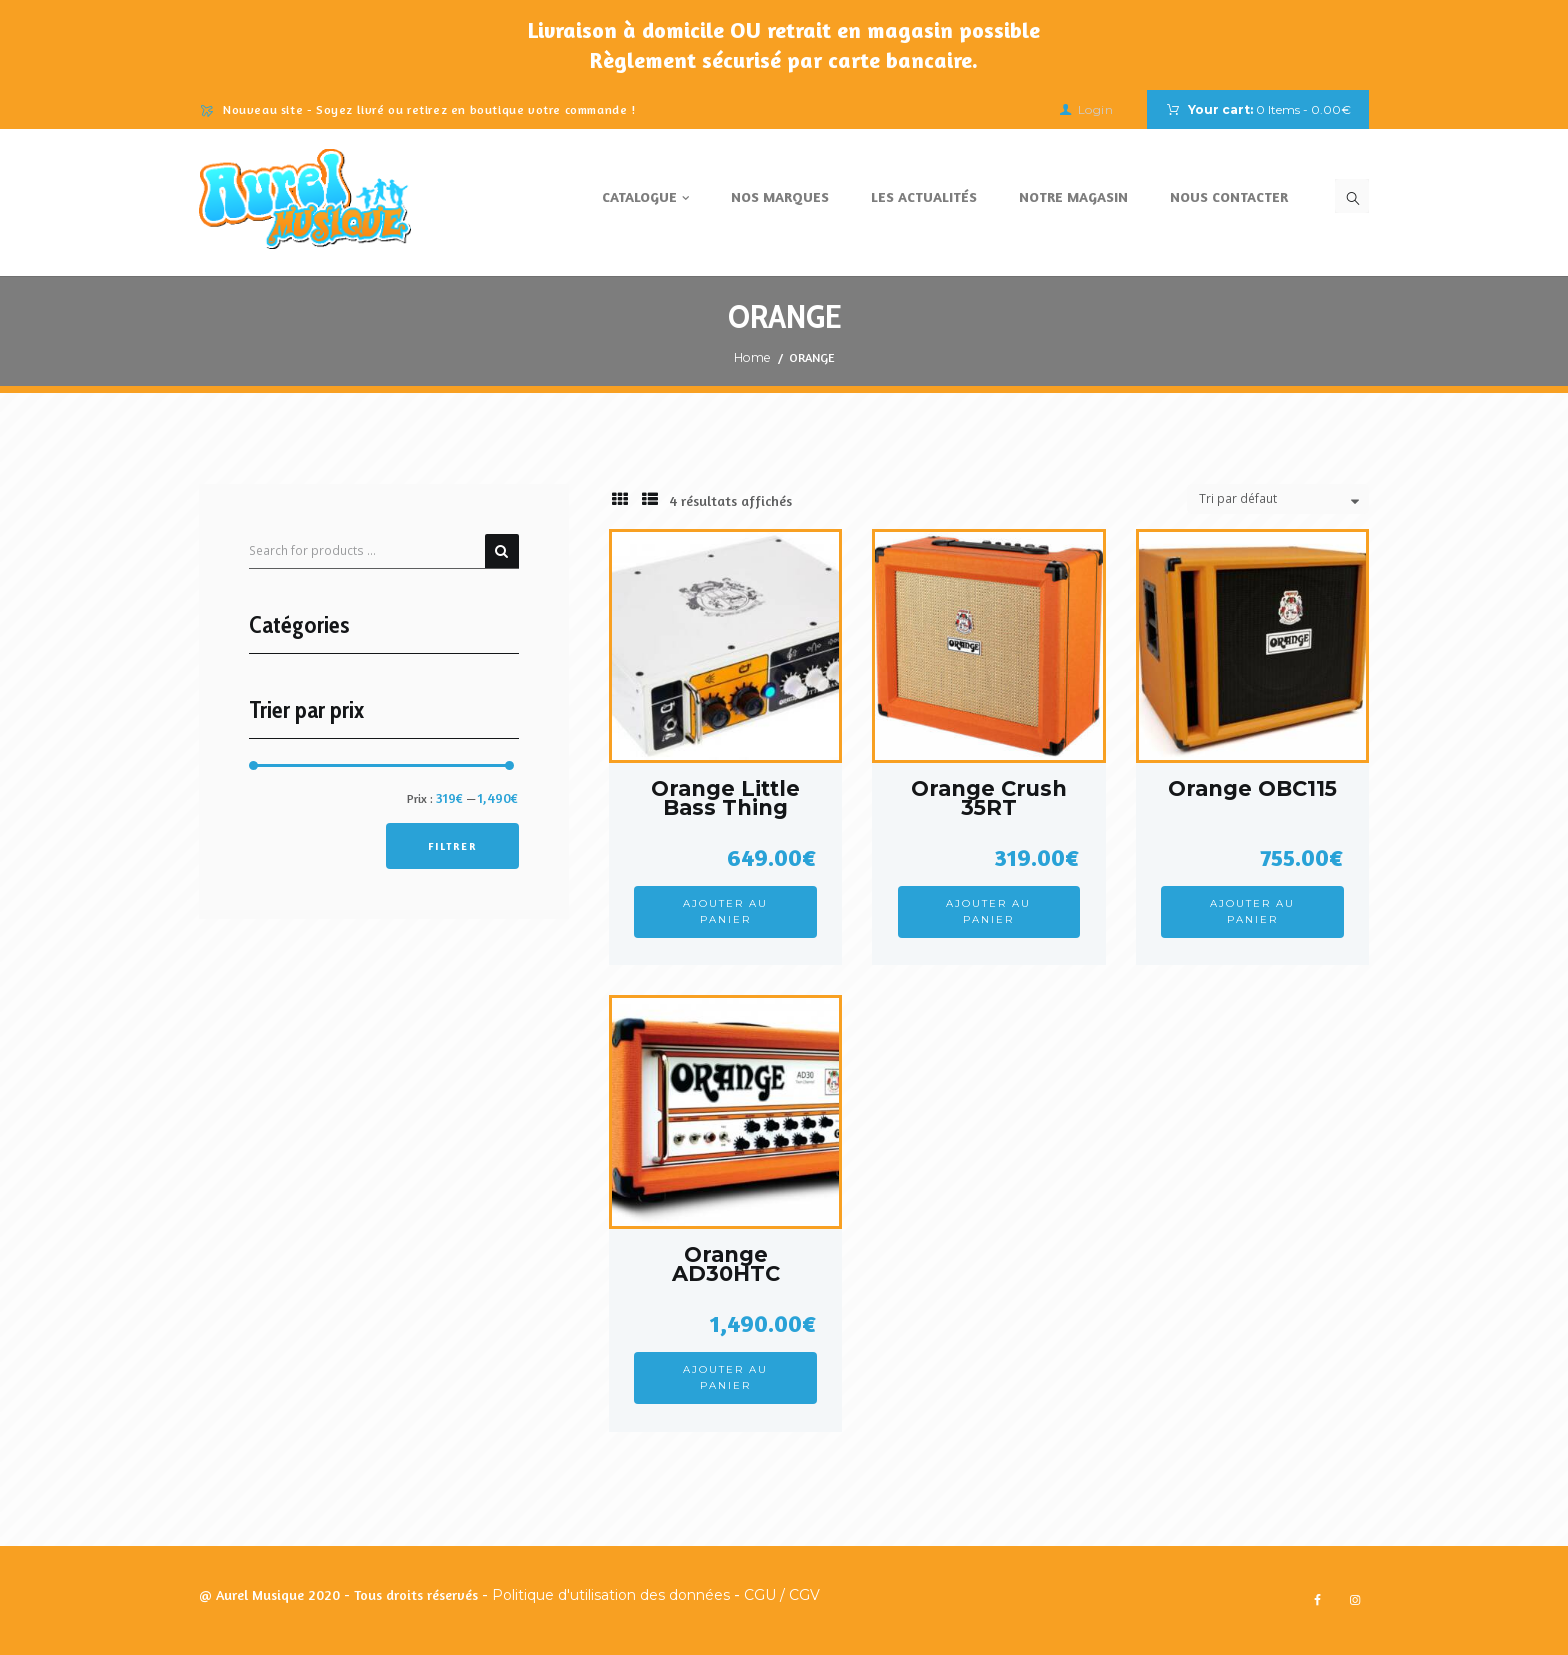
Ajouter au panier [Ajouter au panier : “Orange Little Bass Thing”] (725, 911)
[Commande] (1278, 499)
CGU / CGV (782, 1595)
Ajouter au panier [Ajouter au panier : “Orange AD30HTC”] (725, 1377)
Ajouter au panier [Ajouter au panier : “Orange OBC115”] (1252, 911)
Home (752, 357)
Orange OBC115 (1252, 788)
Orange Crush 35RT (989, 798)
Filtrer (452, 846)
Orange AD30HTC (726, 1264)
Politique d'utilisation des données (611, 1595)
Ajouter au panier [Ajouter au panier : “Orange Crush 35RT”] (988, 911)
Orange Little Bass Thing (725, 798)
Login (1096, 109)
